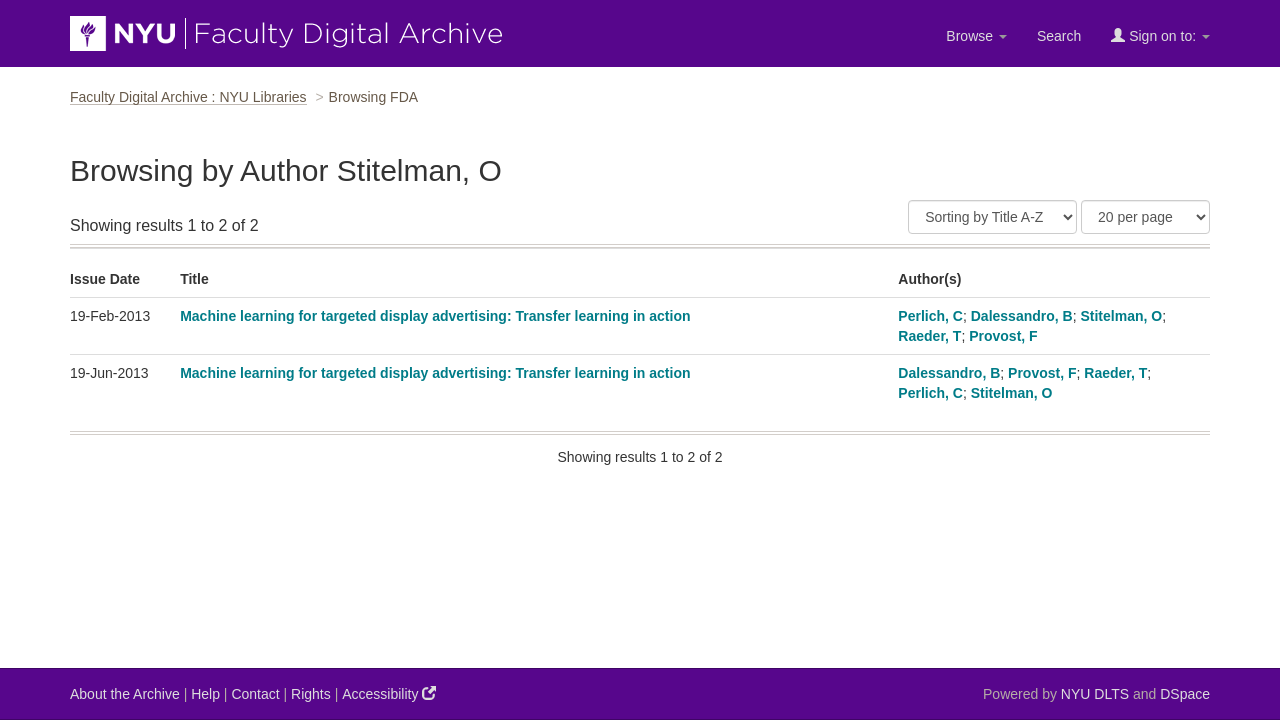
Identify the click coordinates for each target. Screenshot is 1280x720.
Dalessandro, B (1022, 316)
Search (1059, 36)
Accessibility (389, 693)
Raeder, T (929, 336)
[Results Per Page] (1145, 217)
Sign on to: (1160, 35)
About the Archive (125, 694)
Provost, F (1003, 336)
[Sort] (992, 217)
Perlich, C (930, 316)
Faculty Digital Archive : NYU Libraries (188, 97)
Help (205, 694)
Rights (311, 694)
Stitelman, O (1121, 316)
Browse (976, 36)
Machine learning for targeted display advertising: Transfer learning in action (435, 316)
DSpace (1185, 694)
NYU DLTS (1095, 694)
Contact (255, 694)
